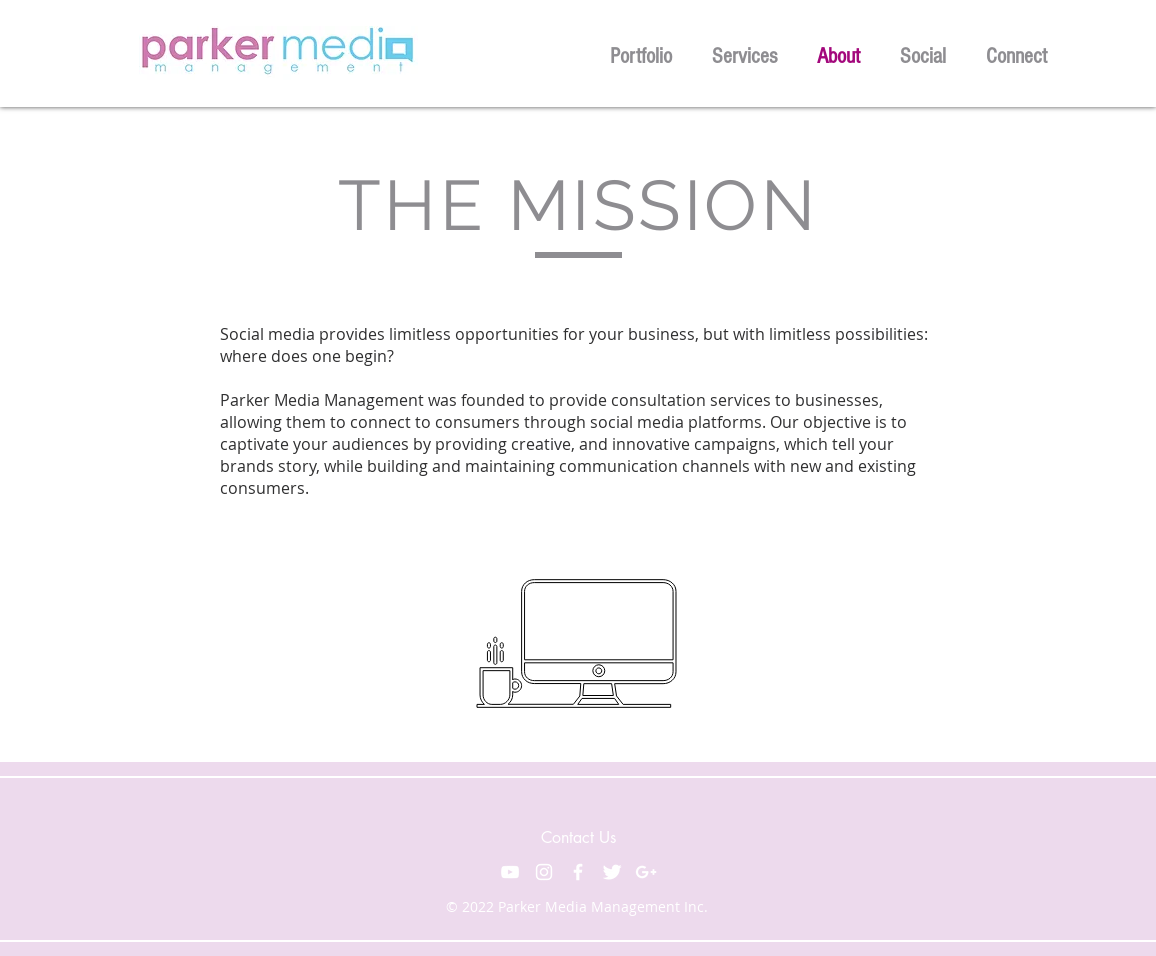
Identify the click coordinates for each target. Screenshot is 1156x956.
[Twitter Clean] (612, 872)
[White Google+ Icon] (646, 872)
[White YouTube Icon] (510, 872)
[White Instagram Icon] (544, 872)
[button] (641, 53)
